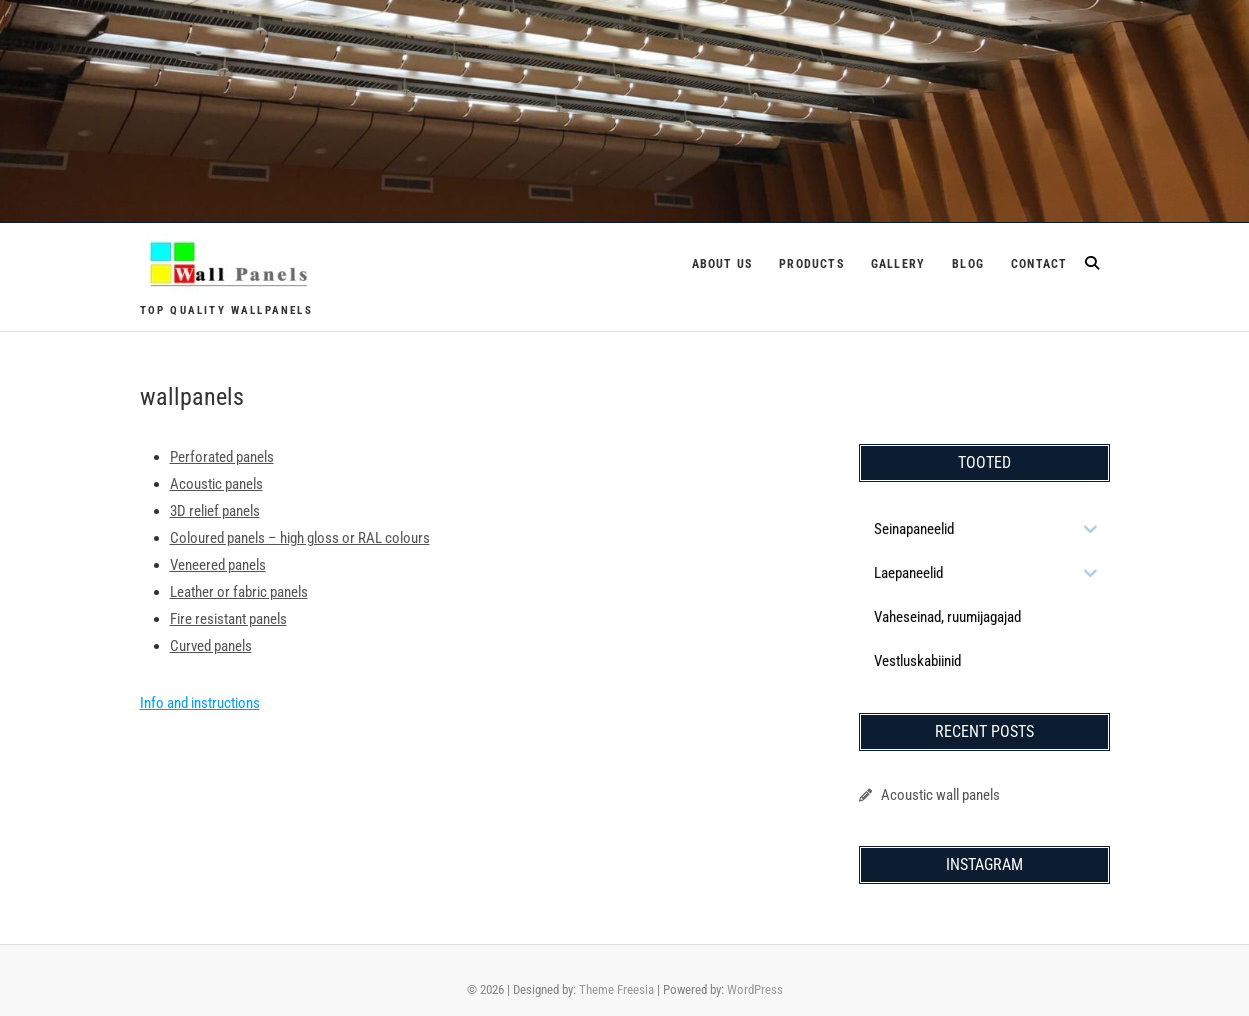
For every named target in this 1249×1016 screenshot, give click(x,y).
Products (811, 264)
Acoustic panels (216, 484)
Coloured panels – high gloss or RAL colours (300, 538)
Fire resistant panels (228, 619)
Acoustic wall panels (940, 795)
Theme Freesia (616, 989)
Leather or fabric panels (239, 592)
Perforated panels (222, 457)
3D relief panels (215, 511)
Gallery (898, 264)
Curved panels (211, 646)
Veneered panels (218, 565)
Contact (1039, 264)
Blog (968, 264)
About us (722, 264)
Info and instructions (200, 703)
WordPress (755, 989)
